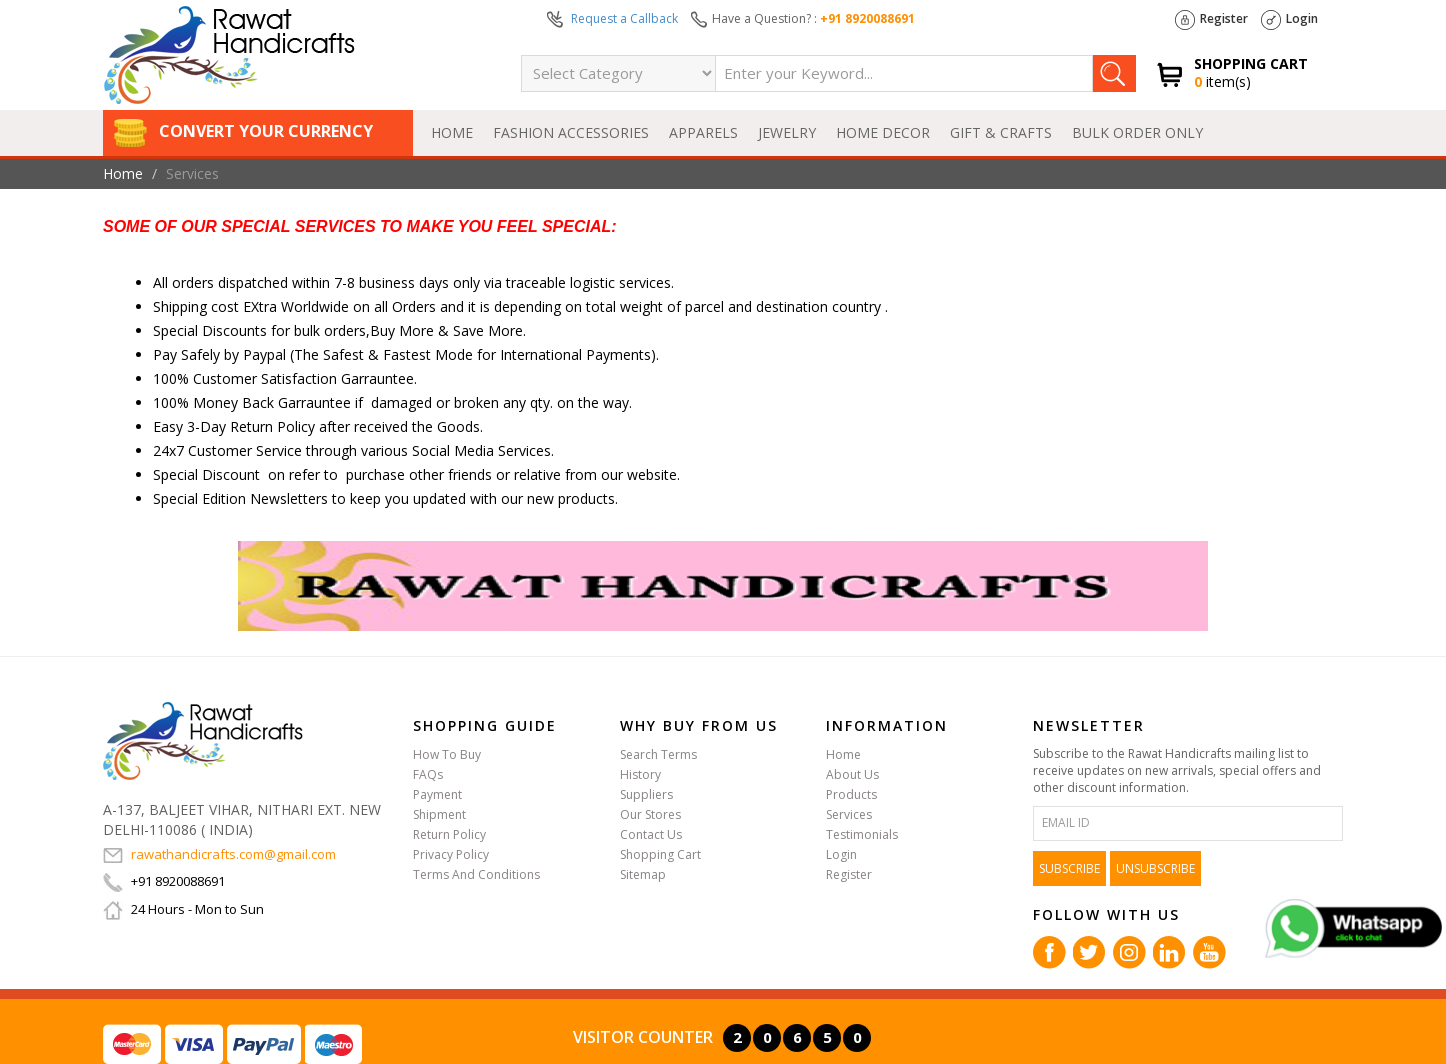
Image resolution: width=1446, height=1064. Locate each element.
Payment (437, 794)
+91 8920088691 (867, 18)
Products (851, 794)
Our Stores (650, 814)
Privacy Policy (451, 854)
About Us (852, 774)
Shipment (439, 814)
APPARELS (703, 132)
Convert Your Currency (243, 131)
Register (1211, 20)
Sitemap (643, 874)
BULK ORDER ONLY (1137, 132)
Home (452, 132)
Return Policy (449, 834)
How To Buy (447, 754)
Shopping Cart (660, 854)
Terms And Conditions (476, 874)
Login (1289, 20)
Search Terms (658, 754)
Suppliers (646, 794)
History (640, 774)
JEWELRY (787, 132)
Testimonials (862, 834)
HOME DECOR (883, 132)
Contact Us (651, 834)
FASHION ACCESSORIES (571, 132)
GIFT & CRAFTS (1001, 132)
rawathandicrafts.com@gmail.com (219, 854)
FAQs (428, 774)
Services (849, 814)
